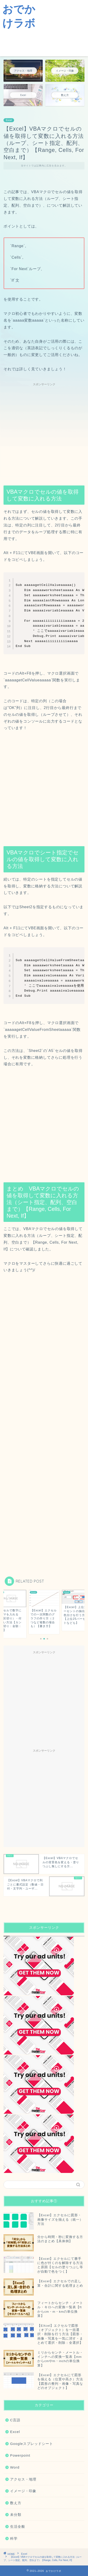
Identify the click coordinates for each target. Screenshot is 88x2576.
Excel (9, 120)
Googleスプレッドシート (31, 2444)
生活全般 (17, 2526)
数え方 (15, 2503)
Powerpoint (20, 2455)
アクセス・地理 (23, 2479)
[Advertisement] (63, 28)
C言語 (15, 2420)
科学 (14, 2538)
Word (14, 2467)
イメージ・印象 (23, 2491)
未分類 (15, 2515)
